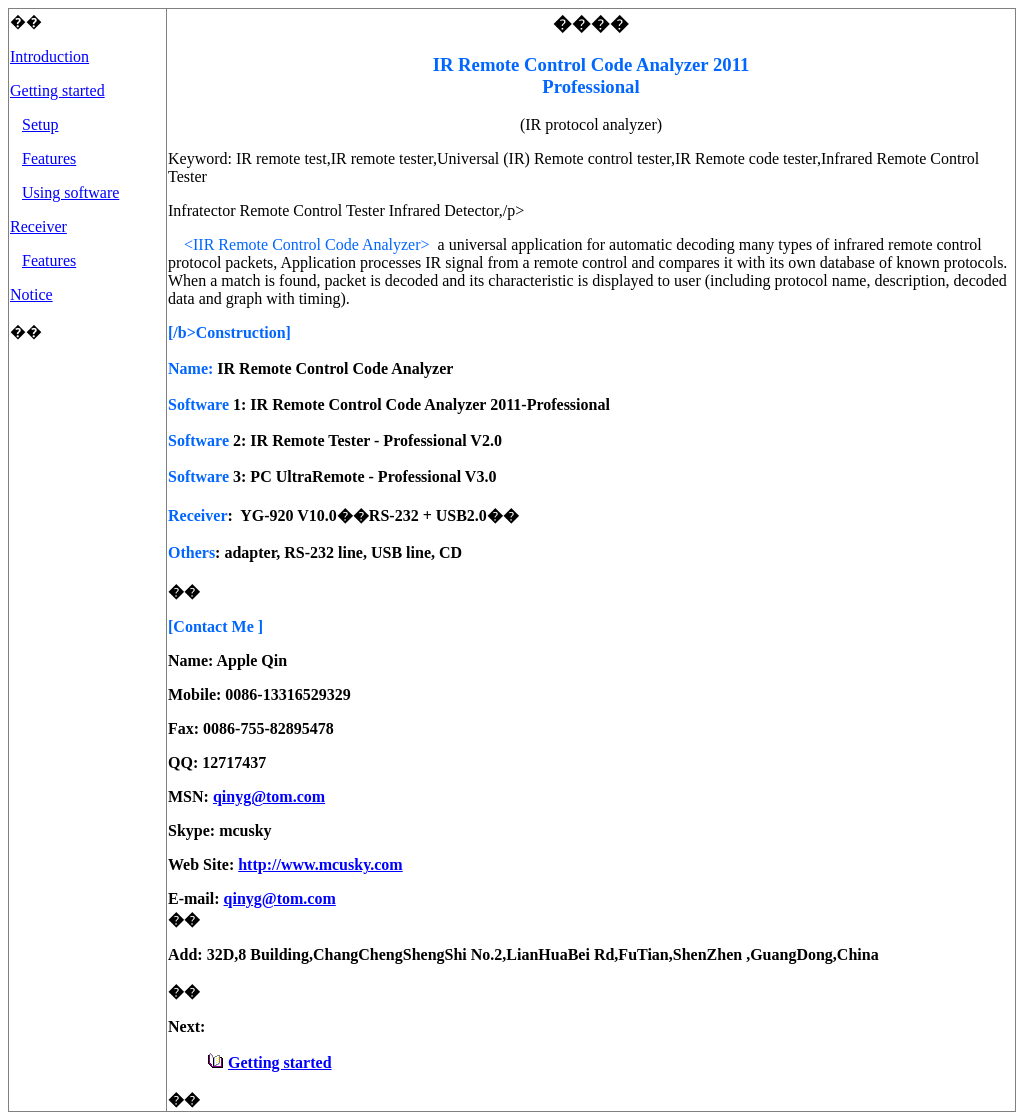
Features (49, 158)
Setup (40, 124)
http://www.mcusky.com (320, 864)
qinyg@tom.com (269, 796)
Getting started (57, 90)
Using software (70, 192)
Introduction (49, 56)
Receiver (38, 226)
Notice (31, 294)
